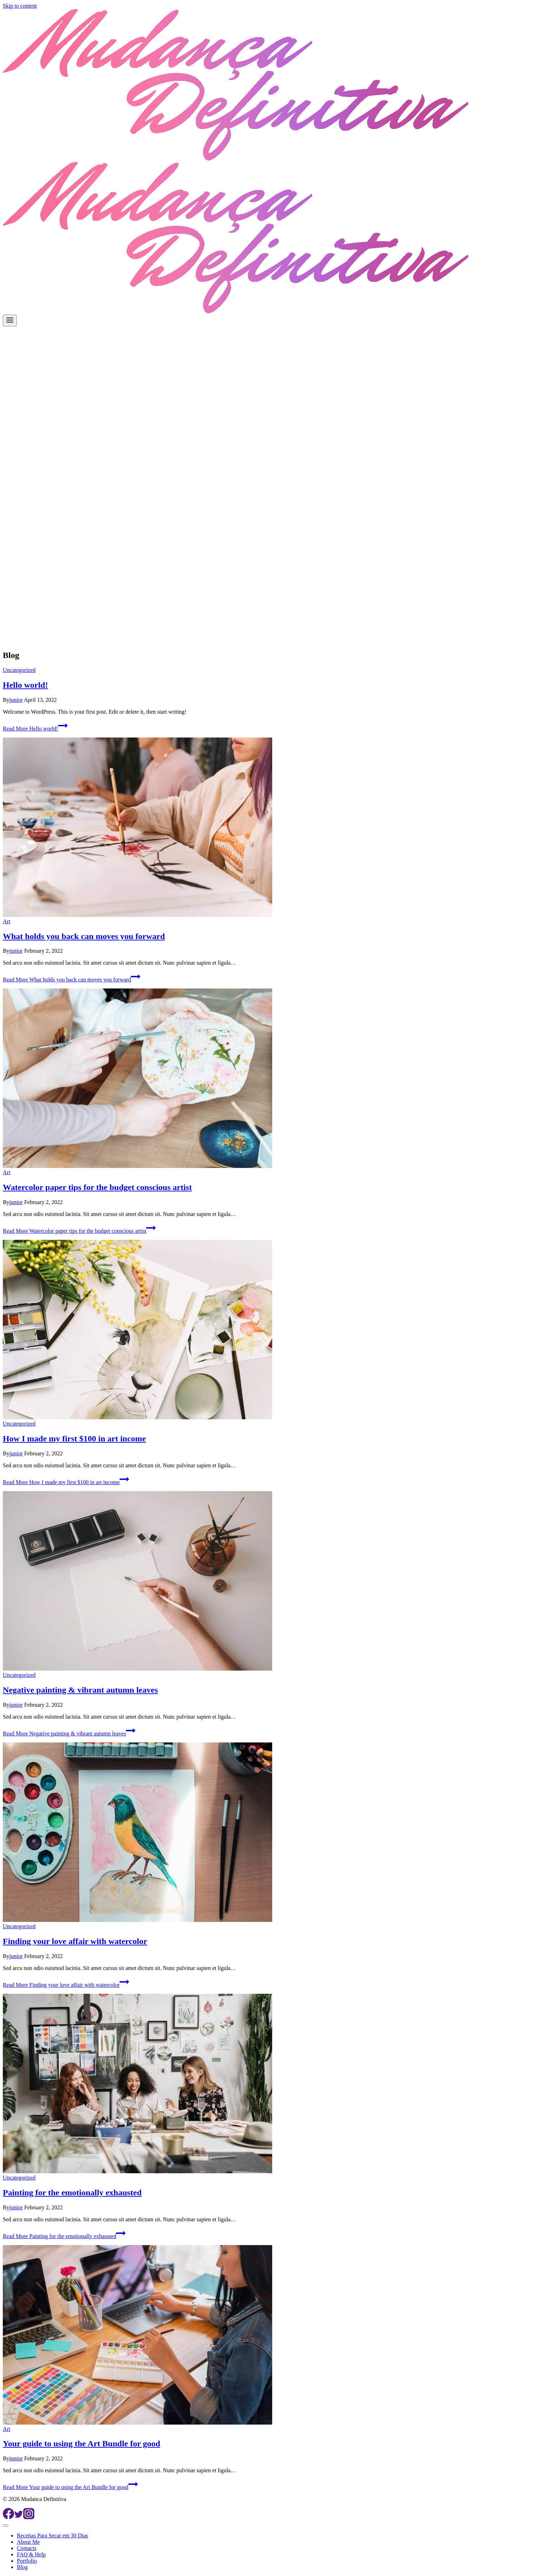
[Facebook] (8, 2517)
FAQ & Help (31, 2554)
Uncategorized (19, 670)
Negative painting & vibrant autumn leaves (80, 1689)
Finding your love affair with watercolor (75, 1941)
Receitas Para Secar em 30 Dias (52, 2535)
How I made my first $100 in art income (74, 1438)
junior (16, 700)
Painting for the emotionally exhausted (72, 2192)
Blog (22, 2567)
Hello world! (25, 684)
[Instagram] (28, 2517)
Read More (35, 729)
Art (6, 921)
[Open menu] (10, 320)
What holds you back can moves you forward (84, 936)
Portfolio (27, 2561)
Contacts (26, 2548)
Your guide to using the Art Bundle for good (81, 2443)
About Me (28, 2542)
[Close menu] (5, 2525)
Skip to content (20, 6)
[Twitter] (18, 2517)
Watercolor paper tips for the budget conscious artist (97, 1187)
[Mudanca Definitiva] (235, 159)
